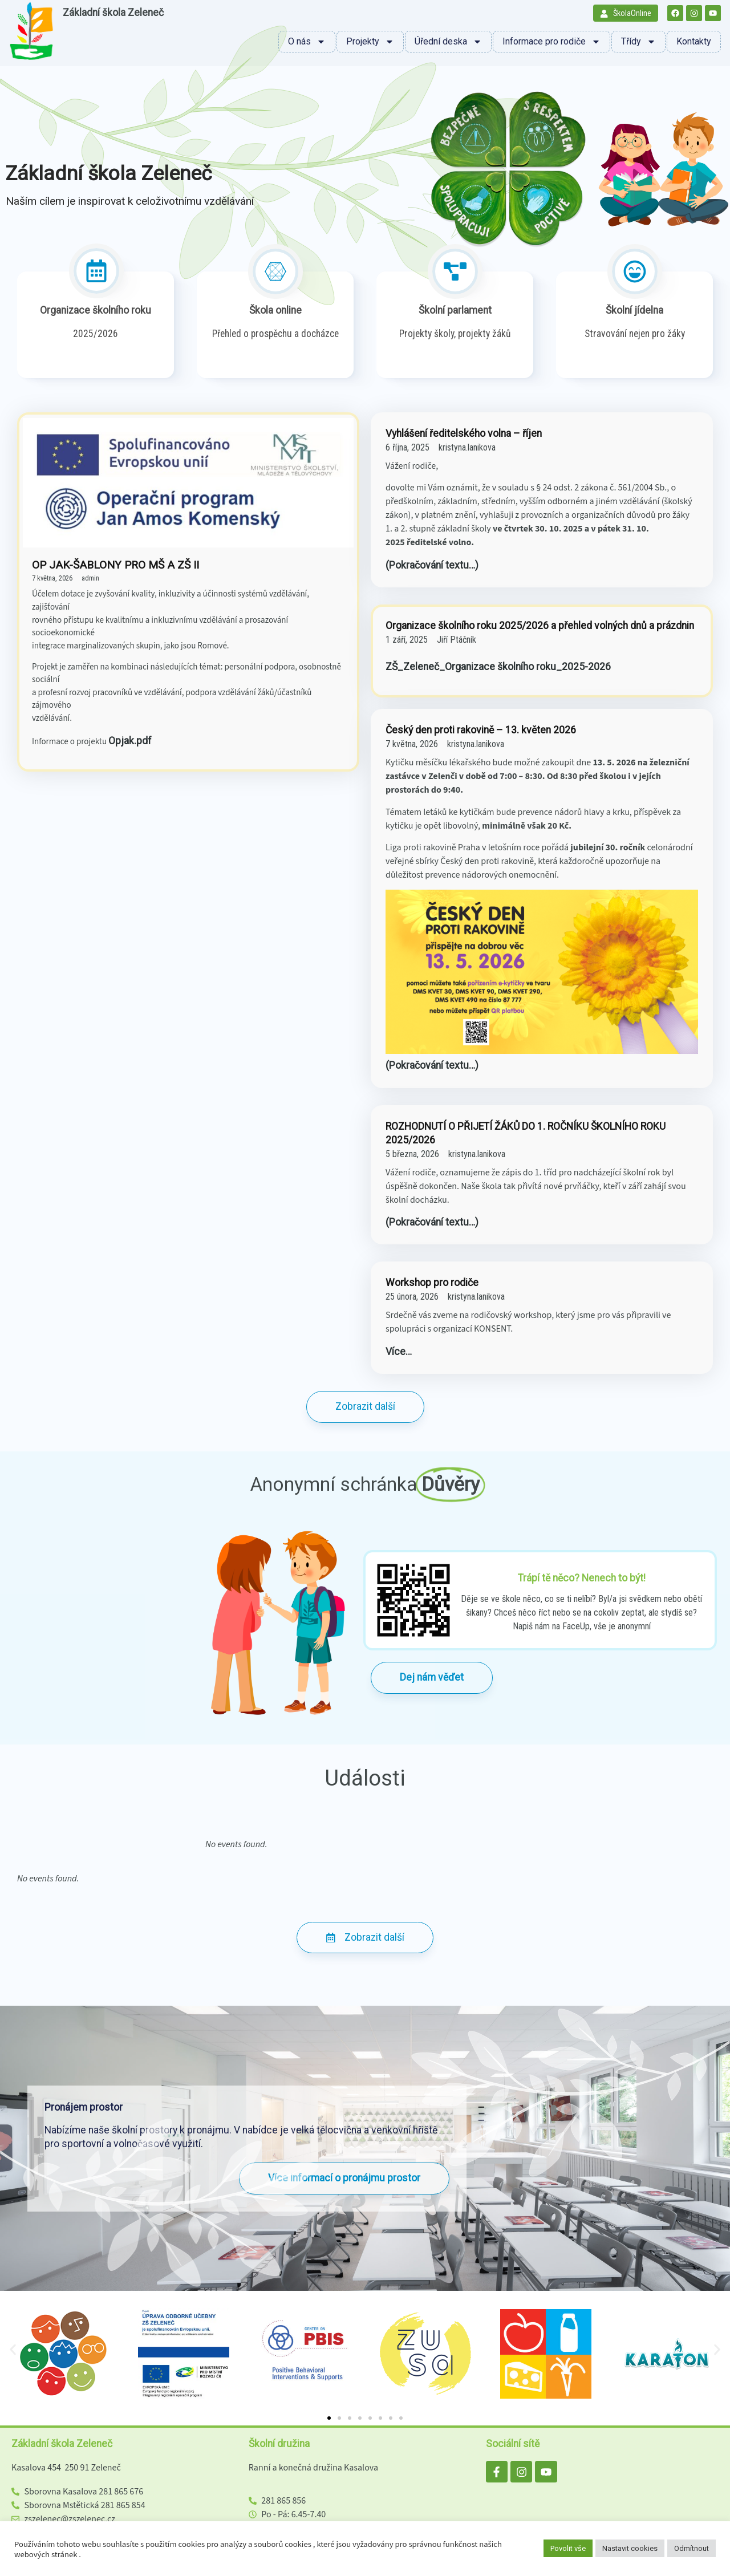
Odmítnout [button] (691, 2548)
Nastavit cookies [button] (630, 2548)
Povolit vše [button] (568, 2548)
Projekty (370, 41)
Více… (399, 1351)
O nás (307, 41)
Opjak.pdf (130, 741)
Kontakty (693, 41)
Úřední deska (448, 41)
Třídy (638, 41)
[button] (13, 2350)
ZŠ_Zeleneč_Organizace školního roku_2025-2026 (498, 666)
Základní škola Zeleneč (113, 12)
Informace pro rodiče (551, 41)
